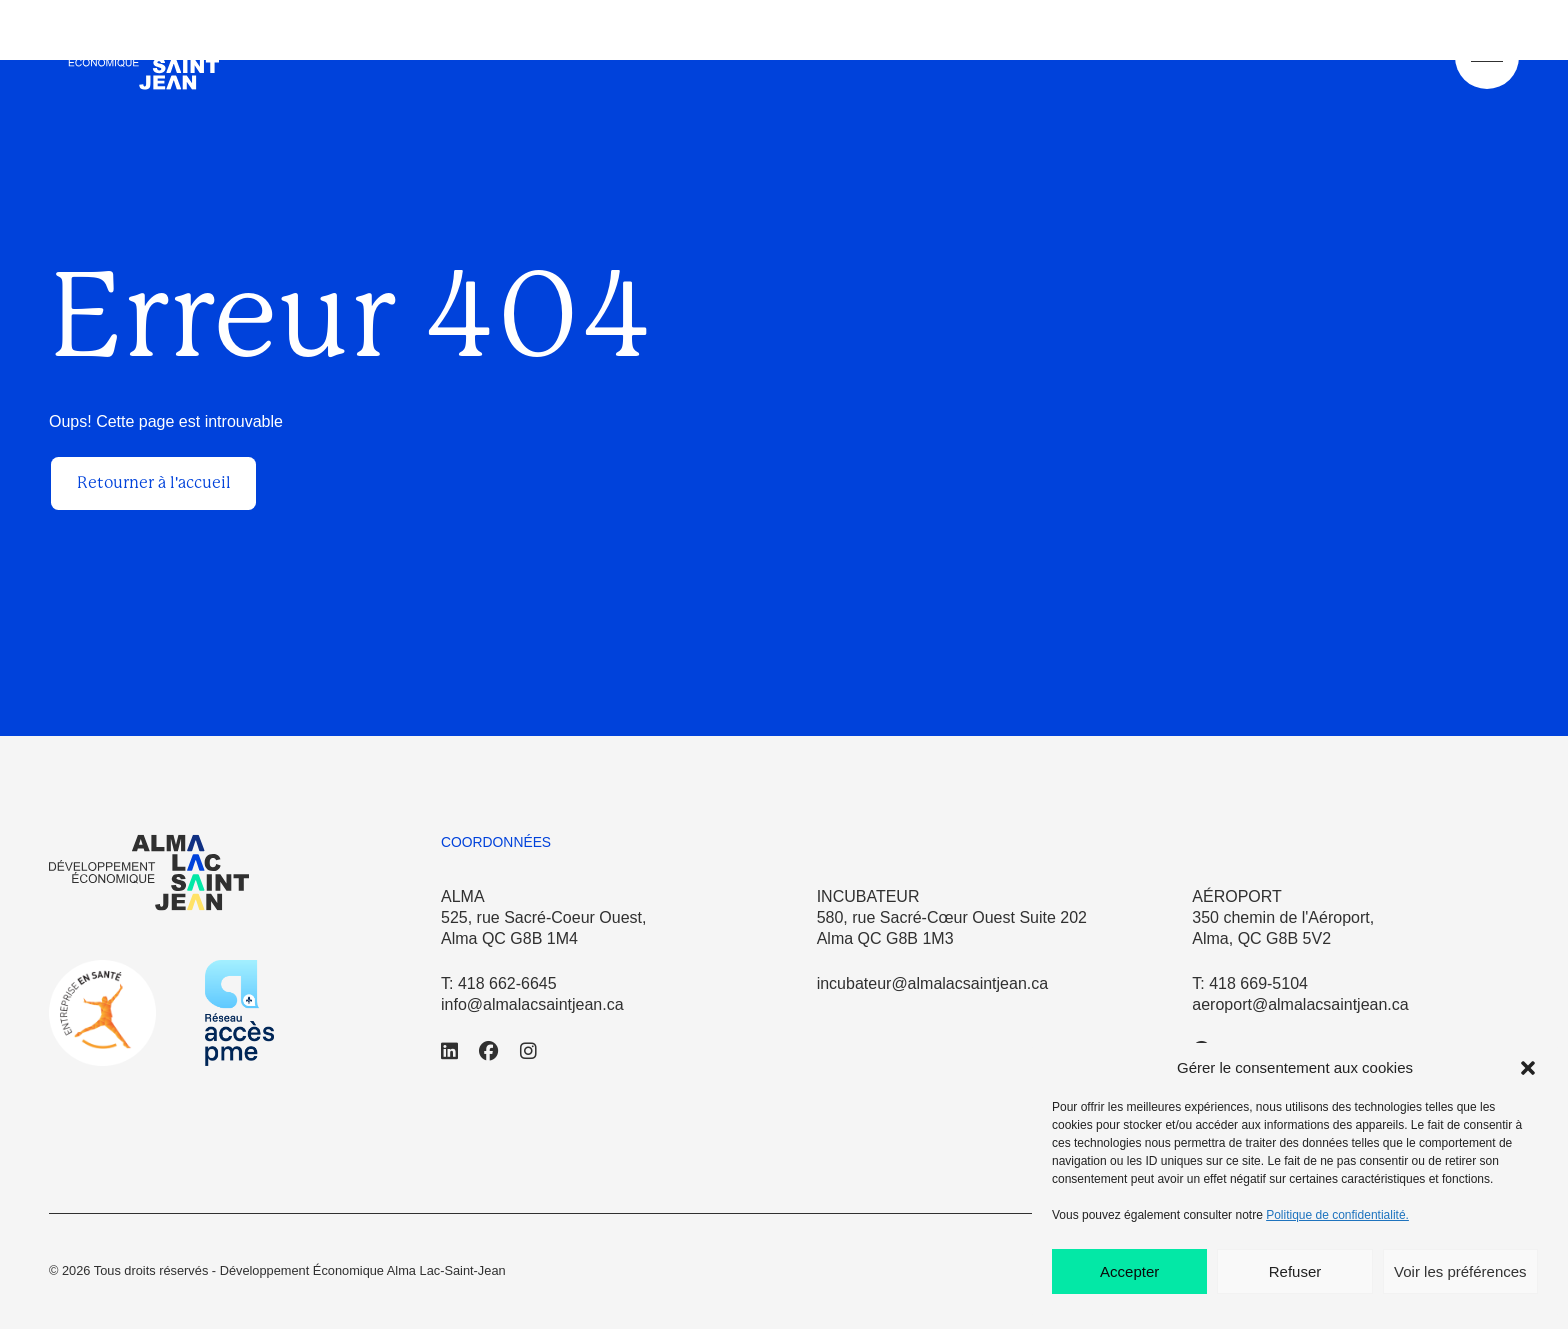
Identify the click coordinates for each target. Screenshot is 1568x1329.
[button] (1528, 1068)
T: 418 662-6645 (499, 983)
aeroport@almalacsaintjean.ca (1300, 1004)
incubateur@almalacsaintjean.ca (932, 983)
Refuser (1295, 1271)
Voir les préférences (1460, 1271)
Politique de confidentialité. (1337, 1215)
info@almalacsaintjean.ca (532, 1004)
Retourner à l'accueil (154, 482)
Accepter (1129, 1271)
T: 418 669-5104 (1250, 983)
